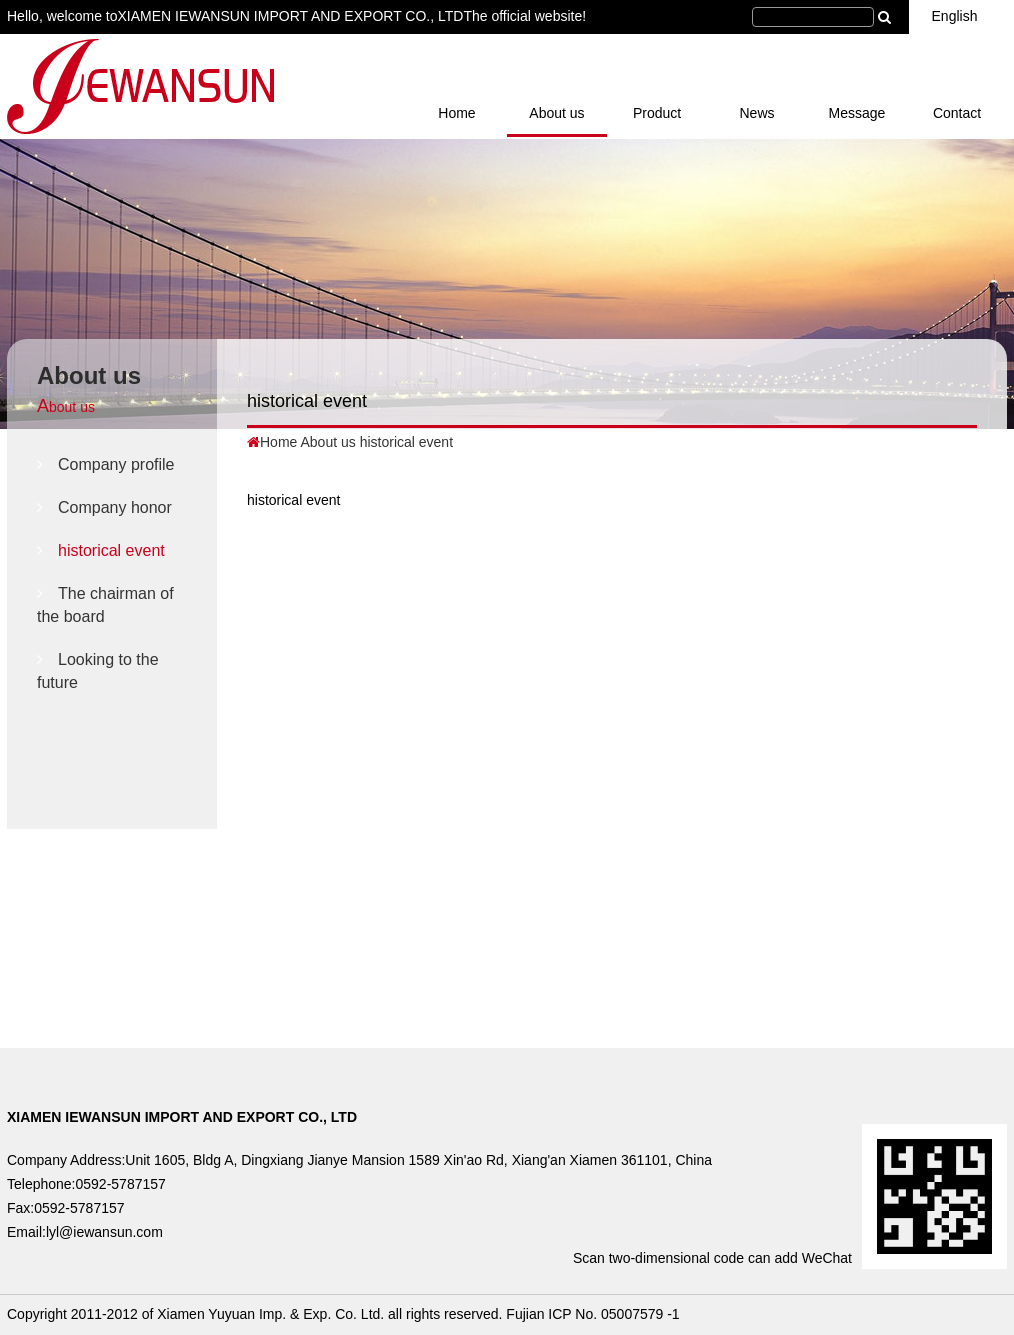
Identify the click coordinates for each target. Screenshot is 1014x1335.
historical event (101, 550)
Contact (957, 113)
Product (657, 113)
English (962, 16)
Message (857, 113)
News (756, 113)
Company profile (106, 464)
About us (556, 113)
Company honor (104, 507)
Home (456, 113)
